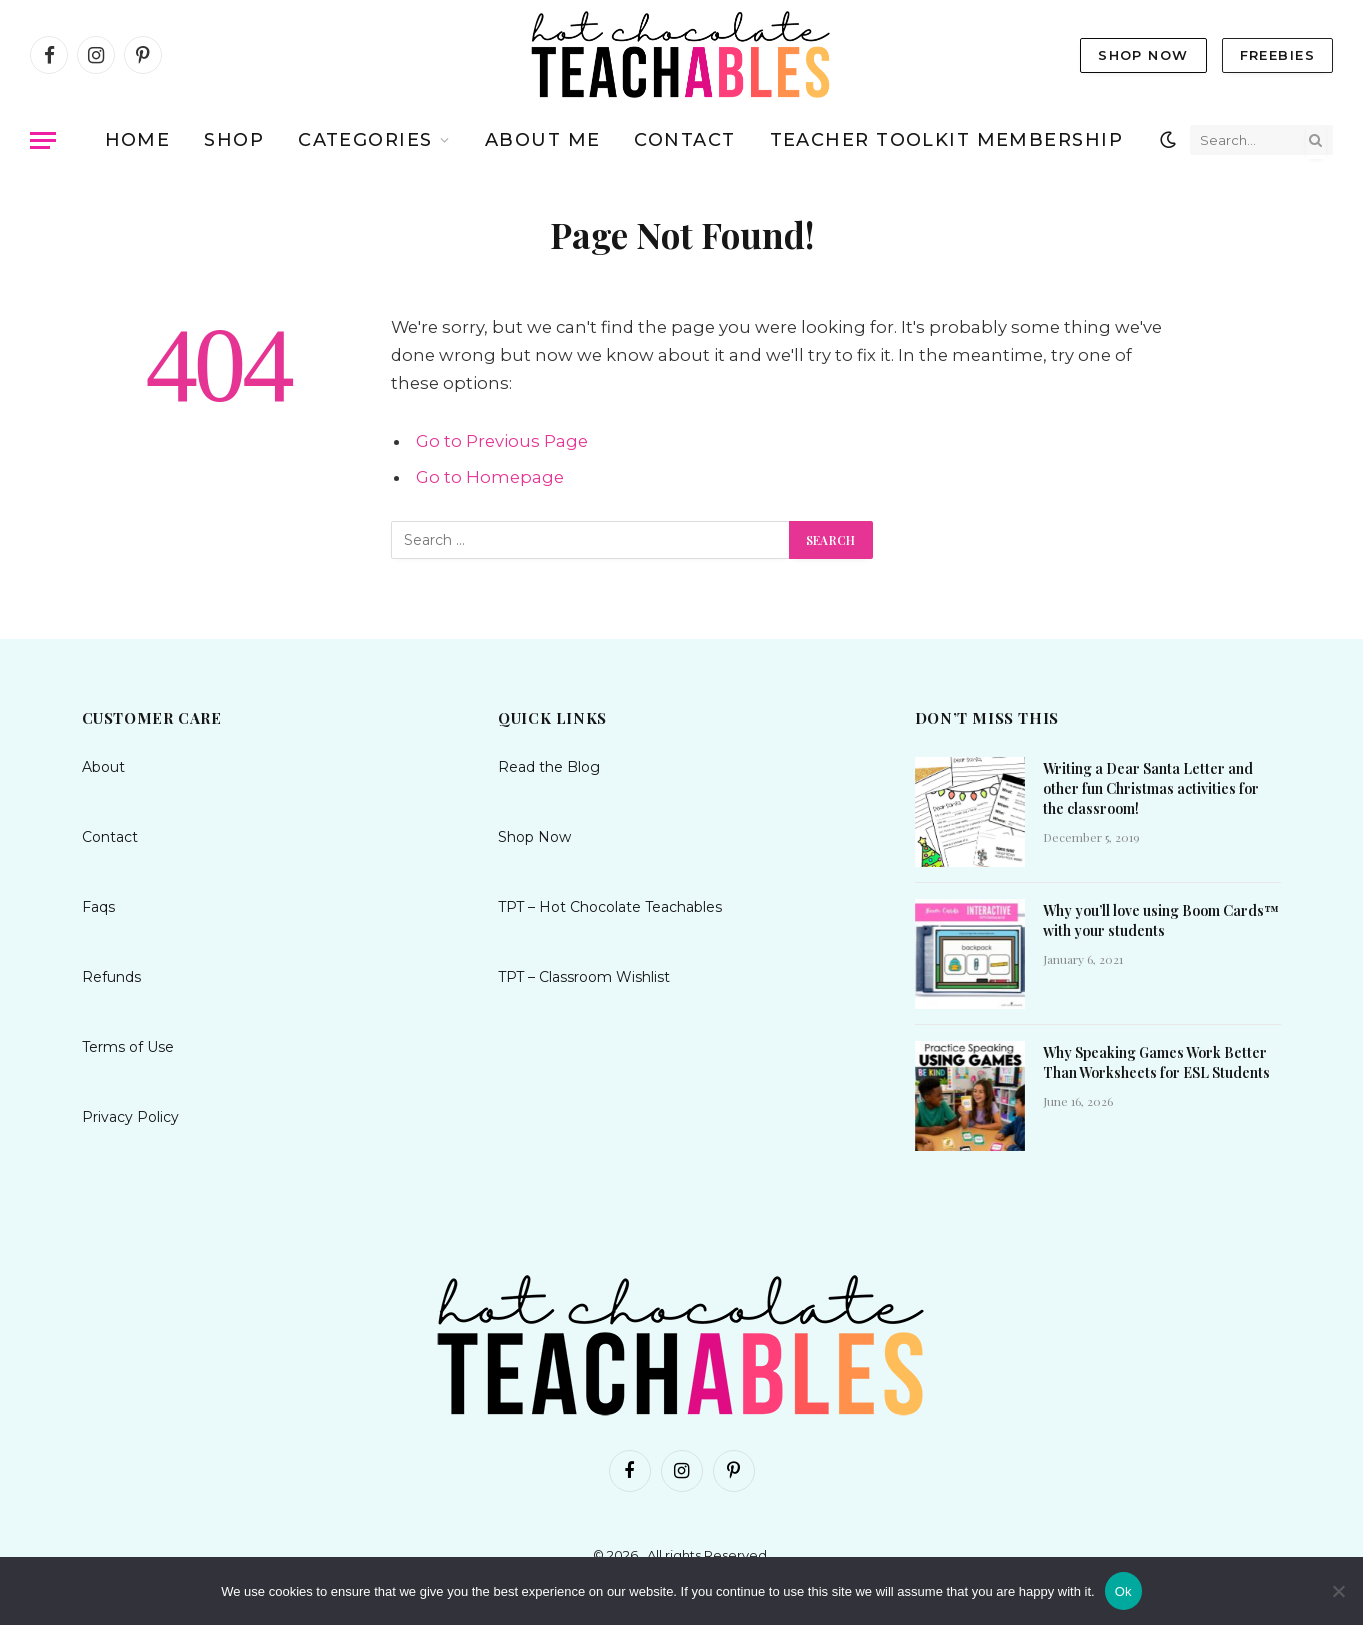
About (103, 767)
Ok (1123, 1591)
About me (543, 140)
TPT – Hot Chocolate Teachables (610, 907)
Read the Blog (549, 767)
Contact (684, 140)
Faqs (98, 907)
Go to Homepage (490, 477)
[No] (1338, 1591)
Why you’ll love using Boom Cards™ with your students (1161, 920)
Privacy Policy (130, 1117)
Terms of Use (128, 1047)
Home (138, 140)
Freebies (1277, 55)
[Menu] (43, 140)
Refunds (111, 977)
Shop (234, 140)
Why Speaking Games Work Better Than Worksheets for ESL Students (1156, 1062)
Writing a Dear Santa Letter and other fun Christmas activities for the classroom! (1151, 788)
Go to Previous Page (502, 441)
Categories (365, 140)
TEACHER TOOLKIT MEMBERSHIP (946, 140)
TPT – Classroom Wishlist (584, 977)
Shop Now (1143, 55)
